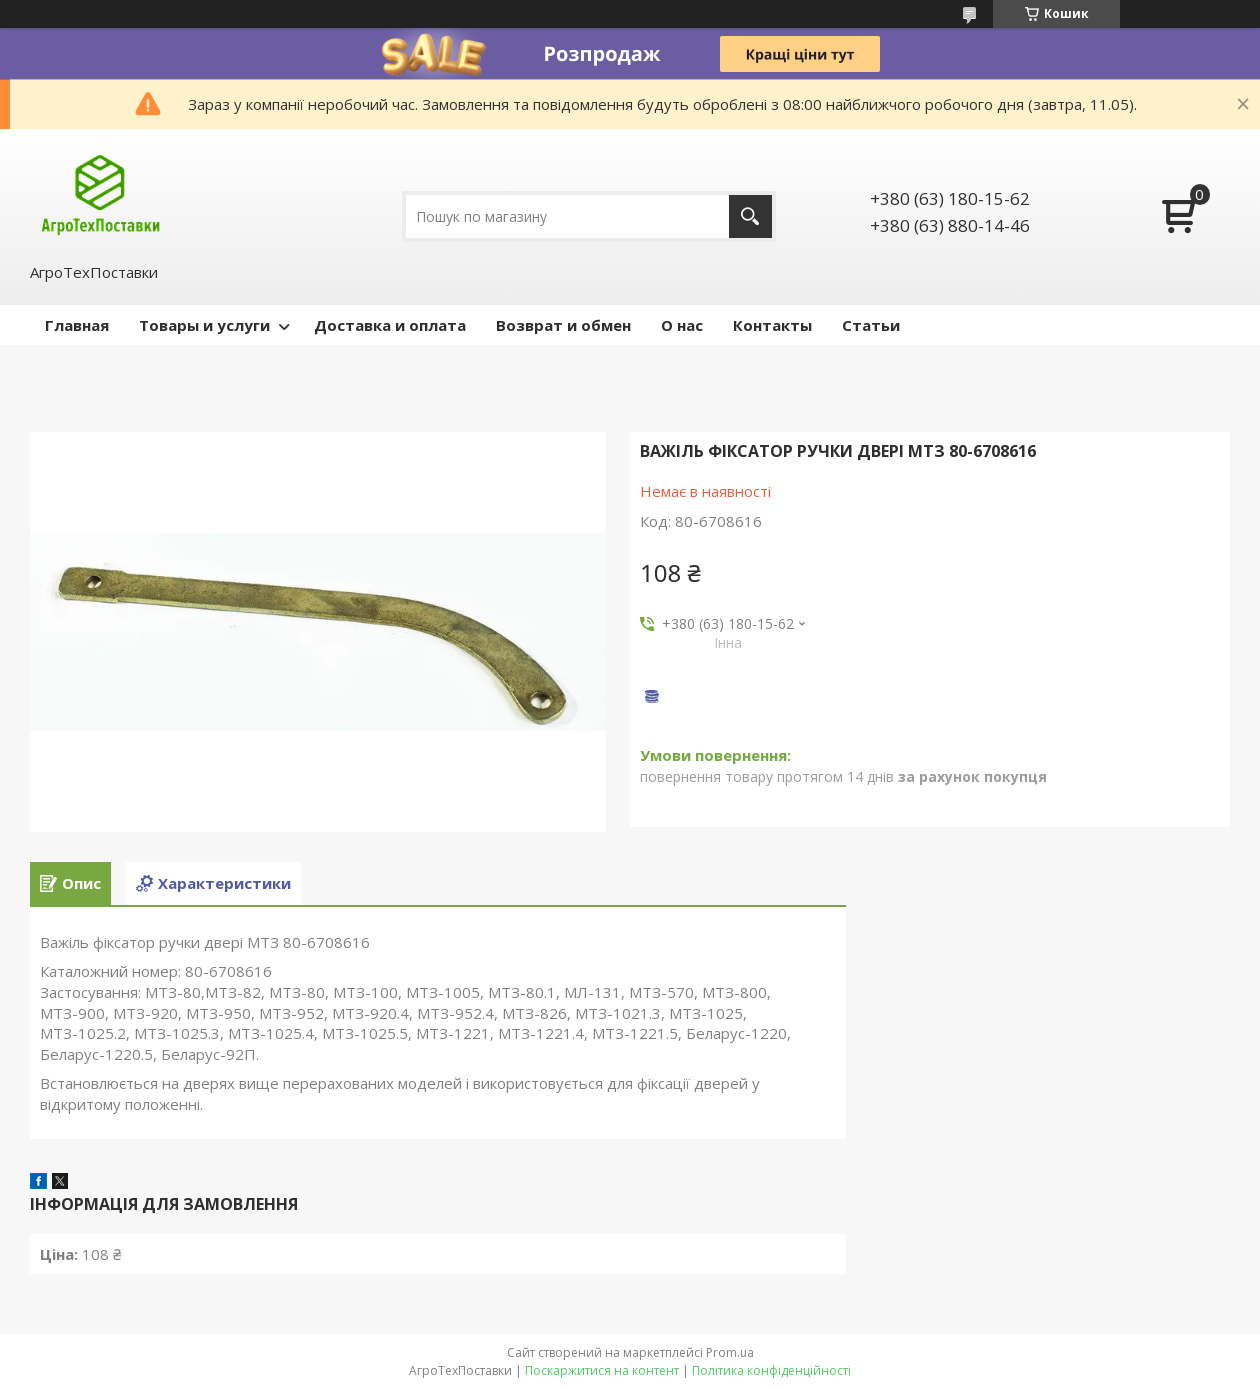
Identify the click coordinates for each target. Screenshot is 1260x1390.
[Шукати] (750, 216)
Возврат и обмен (563, 325)
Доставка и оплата (390, 325)
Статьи (871, 325)
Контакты (772, 325)
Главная (77, 325)
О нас (682, 325)
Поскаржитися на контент (602, 1370)
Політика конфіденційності (771, 1370)
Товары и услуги (204, 325)
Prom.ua (730, 1352)
